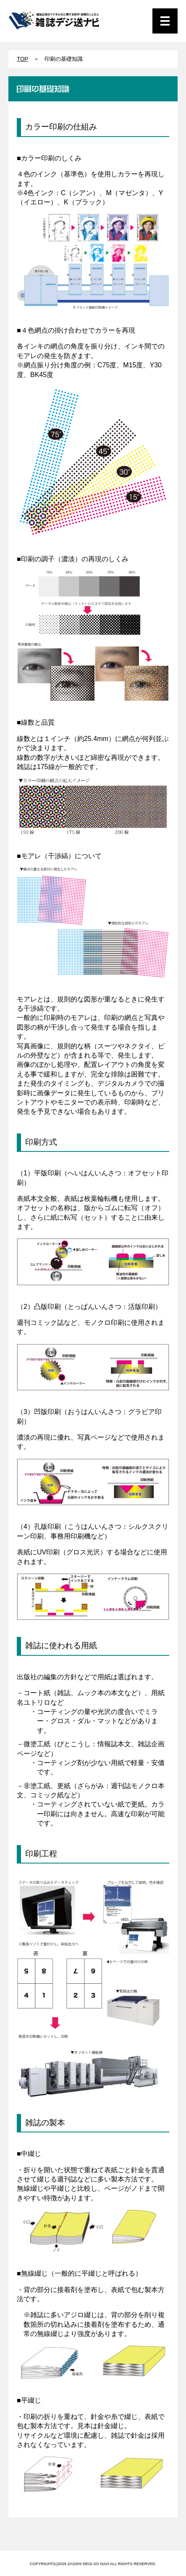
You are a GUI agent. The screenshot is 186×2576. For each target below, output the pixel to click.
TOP (22, 59)
